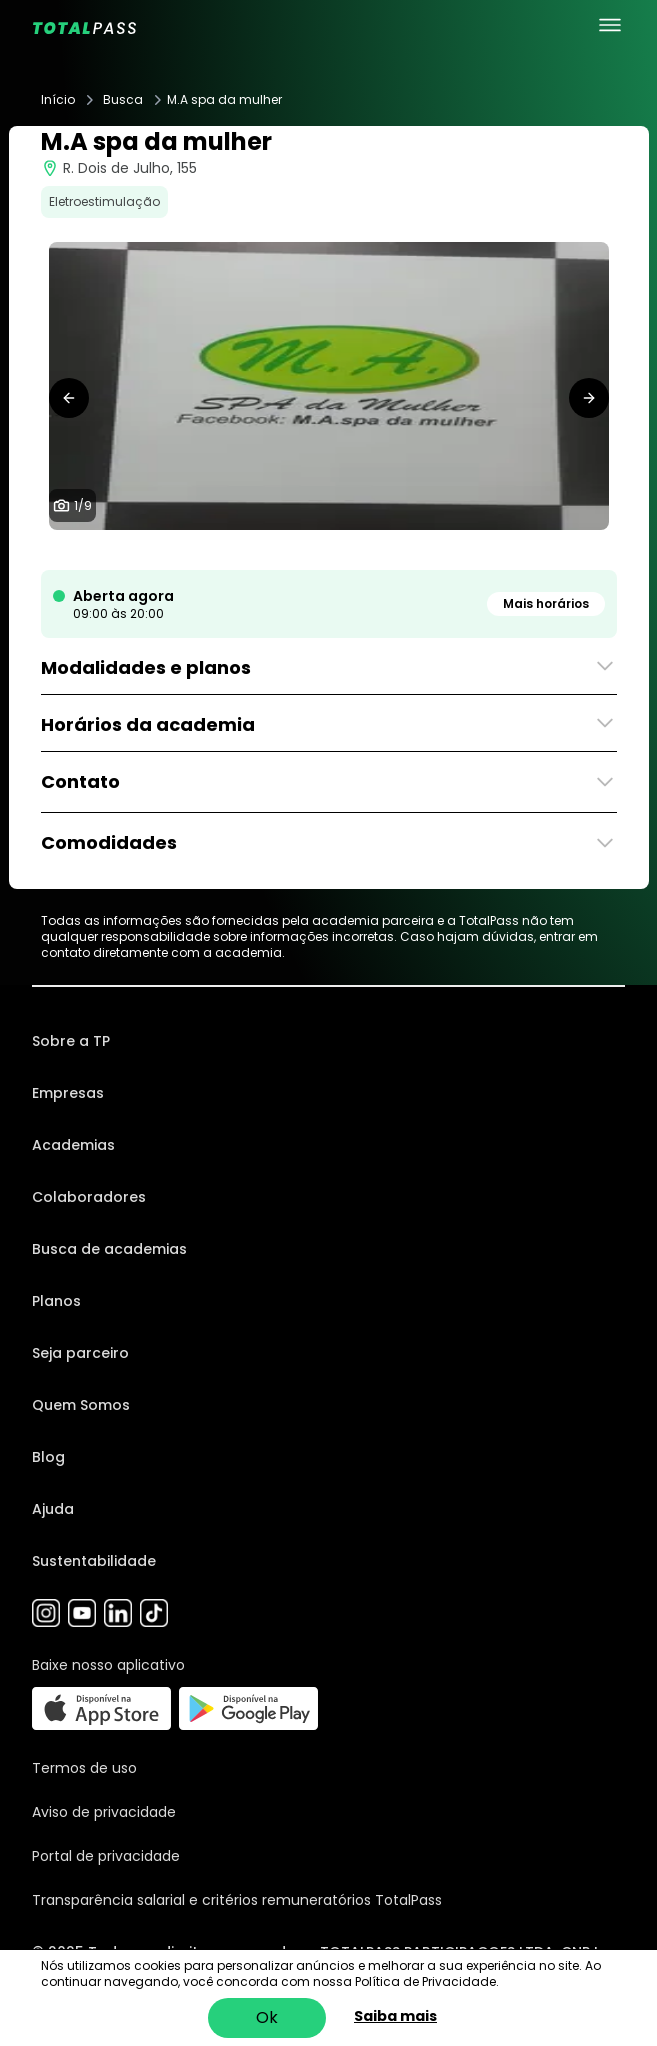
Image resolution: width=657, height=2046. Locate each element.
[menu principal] (610, 25)
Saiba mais (395, 2016)
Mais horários (546, 603)
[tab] (265, 550)
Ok (267, 2017)
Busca (123, 100)
